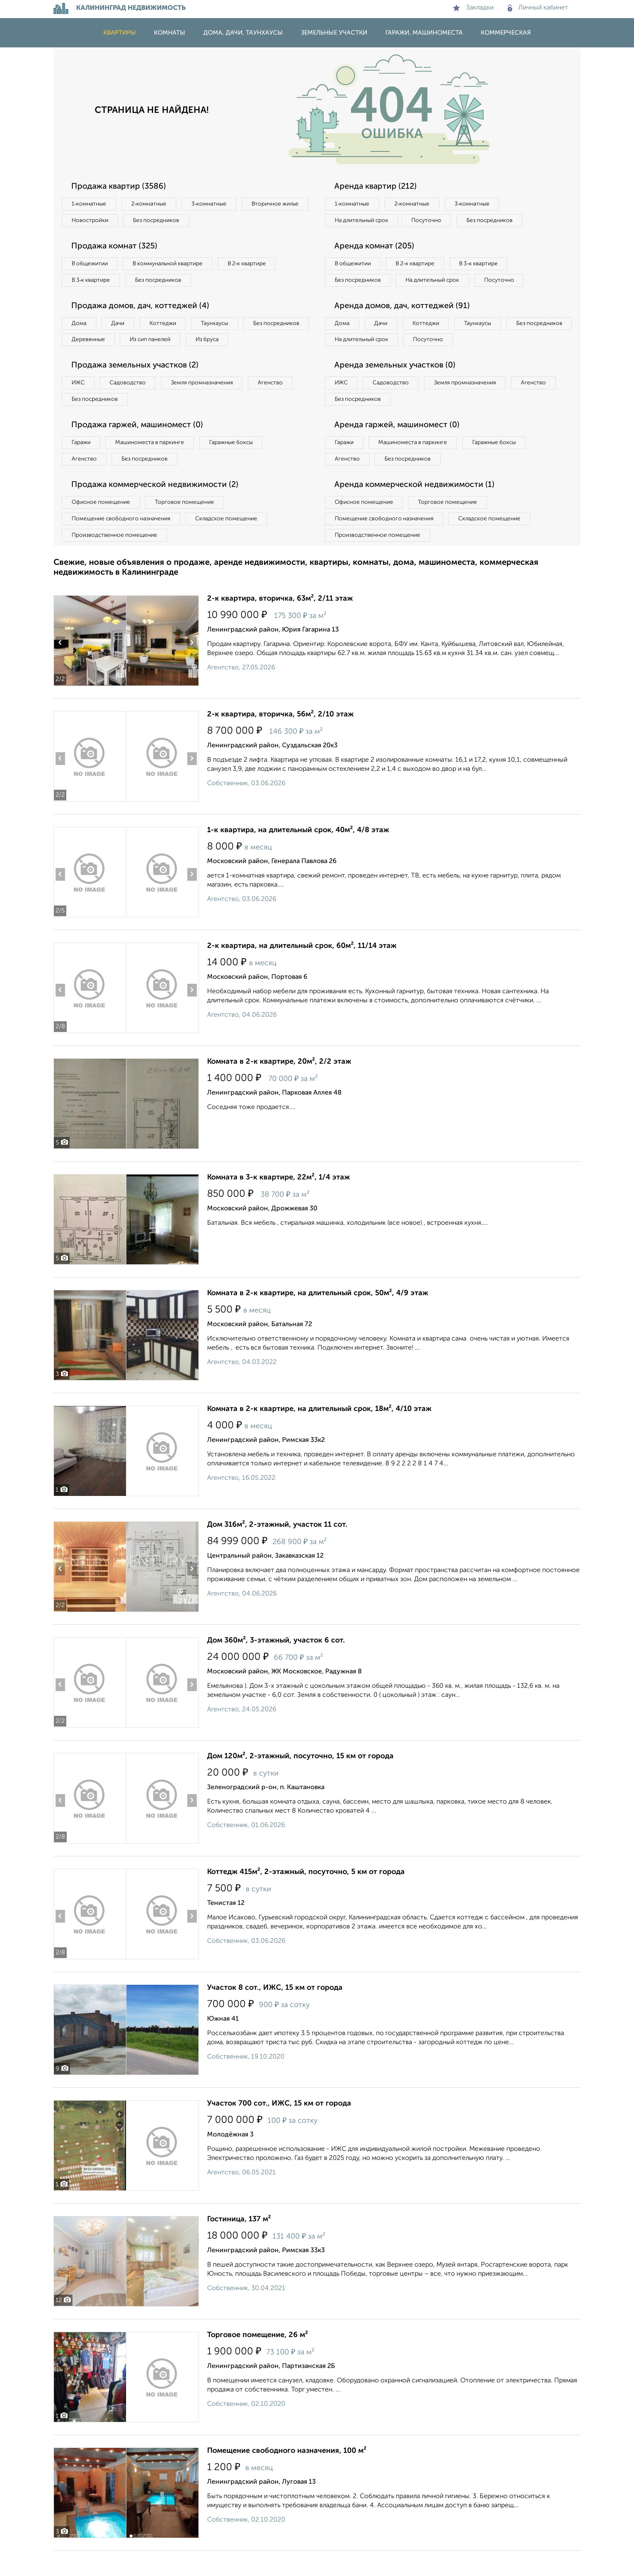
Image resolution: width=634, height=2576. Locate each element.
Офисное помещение (102, 526)
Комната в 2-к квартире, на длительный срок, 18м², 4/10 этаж (319, 1434)
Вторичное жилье (96, 221)
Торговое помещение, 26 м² (257, 2360)
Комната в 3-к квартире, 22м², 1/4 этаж (278, 1202)
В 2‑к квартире (255, 265)
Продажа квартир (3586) (120, 186)
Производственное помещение (115, 560)
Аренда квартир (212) (376, 186)
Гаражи (81, 465)
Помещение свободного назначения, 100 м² (286, 2476)
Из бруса (84, 360)
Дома (79, 326)
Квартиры (119, 33)
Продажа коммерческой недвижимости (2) (157, 508)
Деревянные (163, 343)
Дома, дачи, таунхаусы (243, 33)
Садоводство (131, 404)
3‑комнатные (214, 204)
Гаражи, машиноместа (424, 33)
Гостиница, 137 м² (239, 2244)
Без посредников (235, 221)
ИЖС (79, 404)
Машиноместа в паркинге (154, 465)
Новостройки (166, 221)
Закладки (473, 8)
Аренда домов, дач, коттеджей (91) (404, 325)
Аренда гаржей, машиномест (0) (399, 447)
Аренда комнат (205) (376, 247)
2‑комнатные (152, 204)
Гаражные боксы (238, 465)
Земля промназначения (208, 404)
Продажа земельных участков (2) (137, 386)
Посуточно (431, 221)
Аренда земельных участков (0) (396, 386)
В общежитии (91, 265)
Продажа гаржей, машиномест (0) (139, 447)
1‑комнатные (89, 204)
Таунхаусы (223, 326)
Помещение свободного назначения (122, 543)
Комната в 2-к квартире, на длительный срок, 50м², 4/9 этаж (317, 1318)
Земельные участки (334, 33)
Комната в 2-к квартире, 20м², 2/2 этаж (279, 1086)
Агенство (280, 404)
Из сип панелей (228, 343)
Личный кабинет (538, 8)
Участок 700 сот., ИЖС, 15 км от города (279, 2128)
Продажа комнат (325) (116, 247)
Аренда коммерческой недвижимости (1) (416, 508)
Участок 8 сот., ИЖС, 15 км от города (275, 2013)
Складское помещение (231, 543)
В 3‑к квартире (92, 282)
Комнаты (169, 33)
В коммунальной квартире (172, 265)
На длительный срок (363, 221)
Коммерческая (506, 33)
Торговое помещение (189, 526)
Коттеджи (168, 326)
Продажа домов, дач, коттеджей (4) (142, 308)
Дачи (121, 326)
